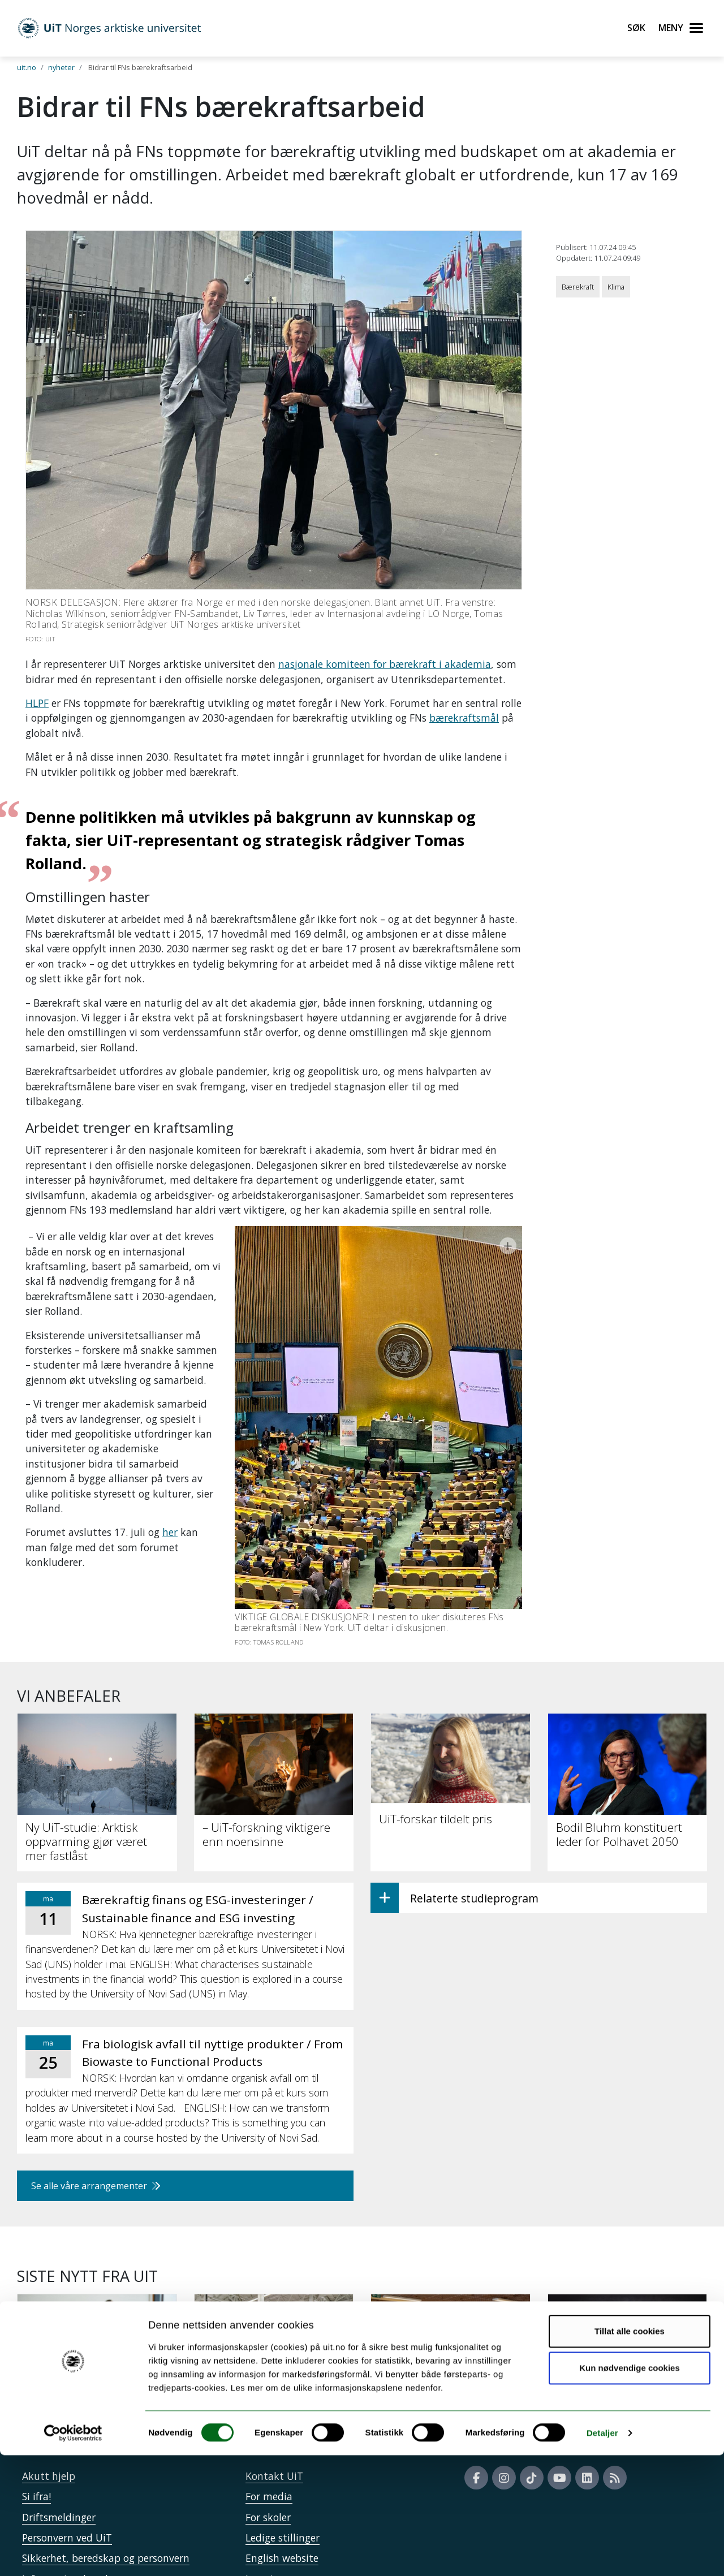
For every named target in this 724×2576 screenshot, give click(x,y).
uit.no (26, 67)
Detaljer (602, 2553)
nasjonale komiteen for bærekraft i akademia (384, 664)
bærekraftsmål (464, 717)
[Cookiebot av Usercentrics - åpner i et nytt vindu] (73, 2553)
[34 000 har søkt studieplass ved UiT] (97, 2319)
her (170, 1487)
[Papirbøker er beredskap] (450, 2312)
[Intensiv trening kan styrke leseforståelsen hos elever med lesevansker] (628, 2325)
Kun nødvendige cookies (629, 2488)
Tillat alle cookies (629, 2452)
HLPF (37, 703)
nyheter (61, 67)
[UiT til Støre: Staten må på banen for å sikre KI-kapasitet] (274, 2319)
